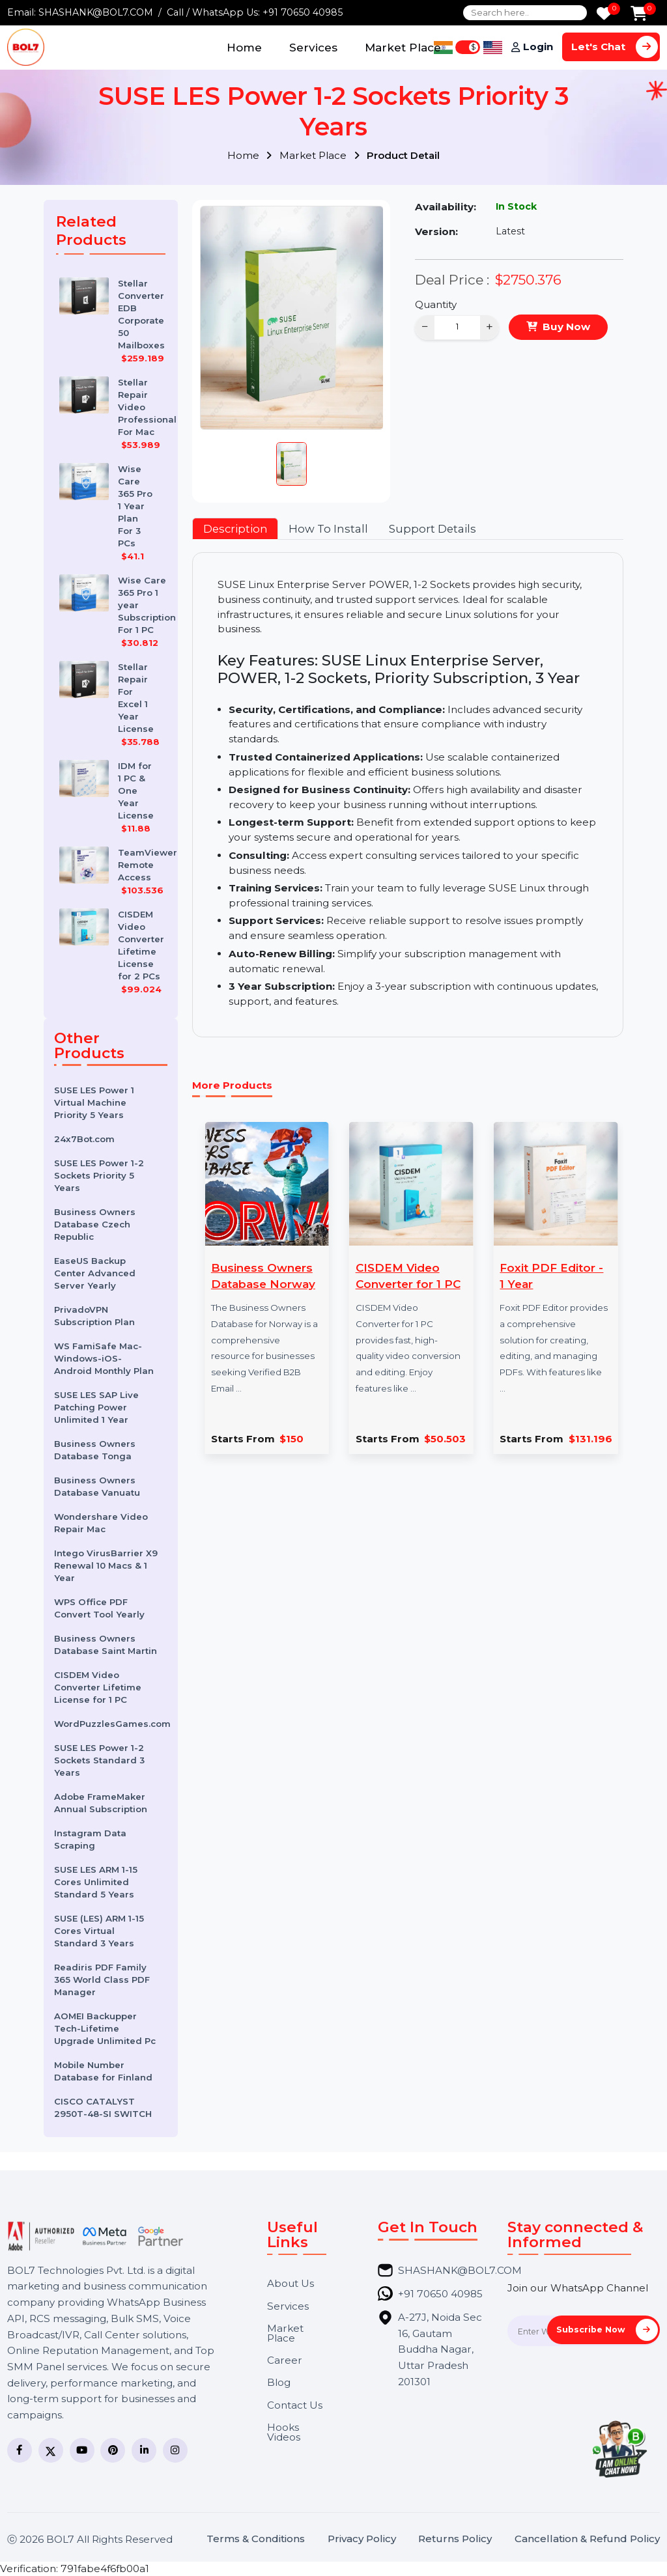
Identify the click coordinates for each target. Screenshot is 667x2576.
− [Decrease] (425, 326)
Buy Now (566, 326)
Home (244, 47)
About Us (290, 2283)
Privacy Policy (362, 2538)
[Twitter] (50, 2450)
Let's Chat (614, 47)
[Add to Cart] (639, 15)
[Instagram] (175, 2450)
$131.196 (590, 1438)
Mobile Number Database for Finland (103, 2071)
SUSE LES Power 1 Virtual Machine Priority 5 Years (94, 1102)
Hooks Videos (283, 2432)
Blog (279, 2382)
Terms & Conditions (255, 2538)
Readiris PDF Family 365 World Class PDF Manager (102, 1979)
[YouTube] (82, 2450)
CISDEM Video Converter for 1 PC (408, 1276)
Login (538, 46)
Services (313, 47)
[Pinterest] (112, 2450)
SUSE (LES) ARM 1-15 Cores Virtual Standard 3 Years (99, 1930)
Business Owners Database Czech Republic (94, 1224)
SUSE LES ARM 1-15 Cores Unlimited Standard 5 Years (95, 1881)
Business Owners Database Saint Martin (105, 1644)
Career (284, 2360)
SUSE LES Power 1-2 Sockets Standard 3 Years (99, 1760)
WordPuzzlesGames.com (111, 1723)
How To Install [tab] (328, 528)
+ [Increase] (489, 326)
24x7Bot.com (84, 1139)
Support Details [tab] (432, 528)
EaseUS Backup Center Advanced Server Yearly (94, 1273)
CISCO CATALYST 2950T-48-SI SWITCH (103, 2107)
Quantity (436, 304)
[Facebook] (19, 2450)
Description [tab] (235, 528)
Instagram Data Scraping (90, 1839)
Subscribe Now (607, 2330)
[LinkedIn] (144, 2450)
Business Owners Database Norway (263, 1276)
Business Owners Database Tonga (94, 1449)
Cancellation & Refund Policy (587, 2538)
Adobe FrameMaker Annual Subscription (100, 1802)
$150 (291, 1438)
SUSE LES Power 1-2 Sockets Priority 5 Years (99, 1175)
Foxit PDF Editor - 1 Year (551, 1276)
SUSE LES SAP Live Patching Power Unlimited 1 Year (96, 1407)
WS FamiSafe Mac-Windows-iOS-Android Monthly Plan (104, 1358)
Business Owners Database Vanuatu (97, 1486)
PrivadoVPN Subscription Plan (94, 1315)
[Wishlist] (604, 15)
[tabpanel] (407, 795)
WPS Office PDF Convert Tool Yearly (99, 1608)
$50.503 (445, 1438)
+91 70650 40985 (303, 12)
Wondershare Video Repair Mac (101, 1522)
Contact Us (294, 2405)
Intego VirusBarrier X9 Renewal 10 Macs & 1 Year (106, 1565)
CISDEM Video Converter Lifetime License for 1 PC (97, 1687)
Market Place (403, 47)
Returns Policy (455, 2538)
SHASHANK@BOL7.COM (95, 12)
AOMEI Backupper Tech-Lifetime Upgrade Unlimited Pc (105, 2028)
